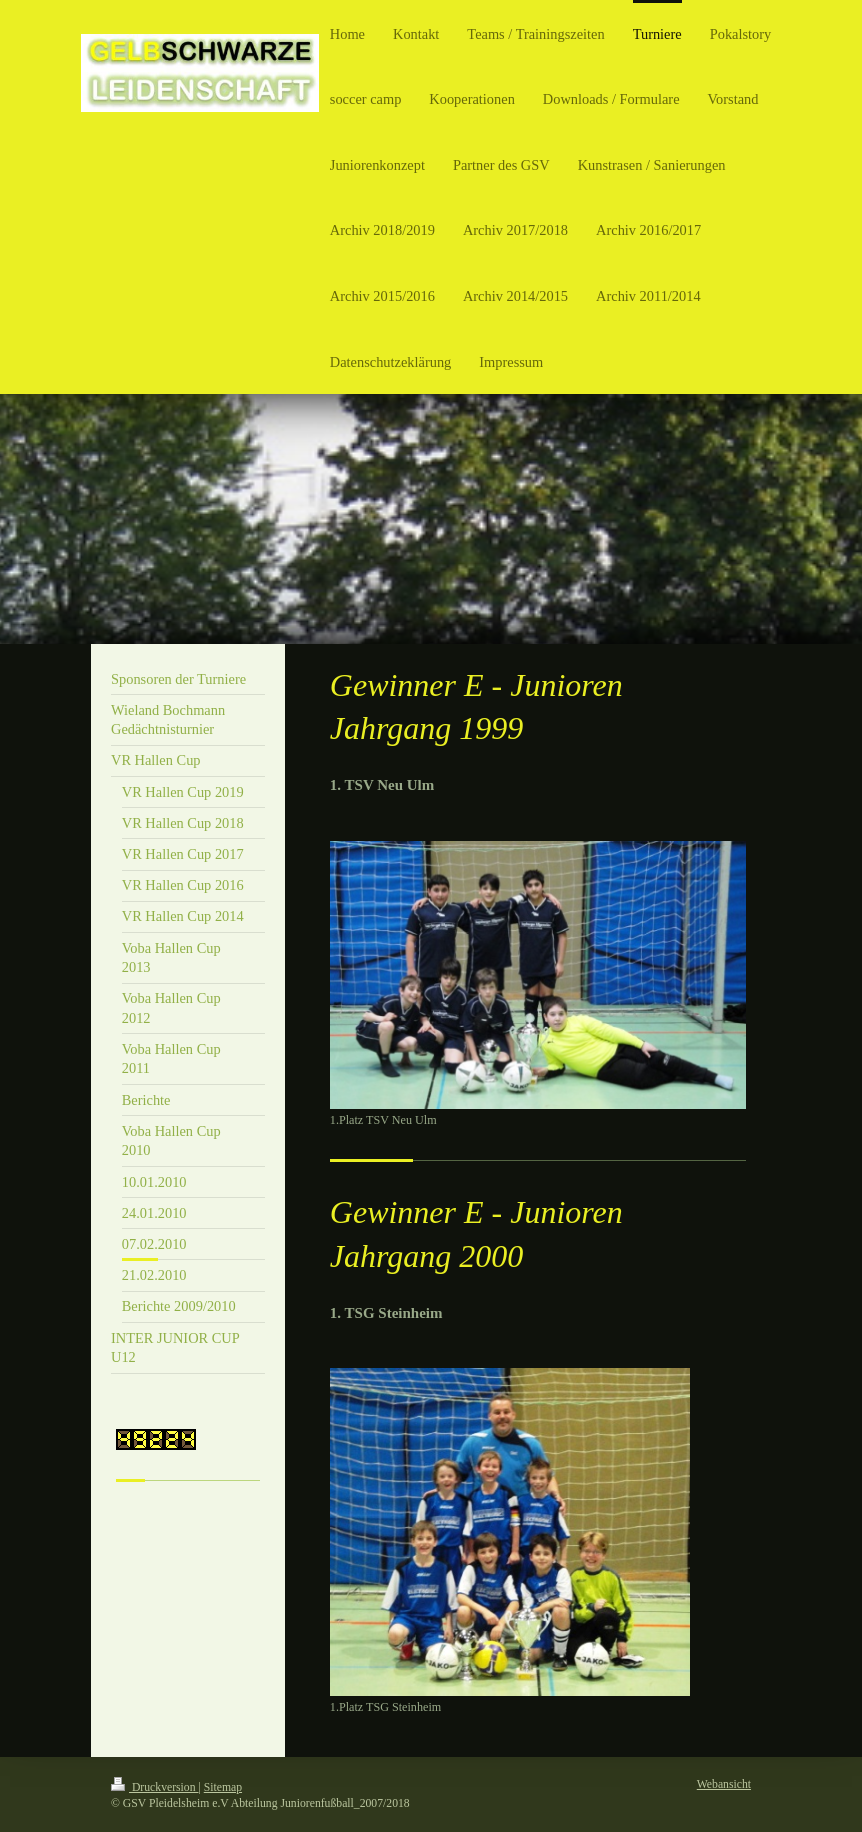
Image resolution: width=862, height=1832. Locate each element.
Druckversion (154, 1787)
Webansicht (724, 1784)
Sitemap (223, 1787)
